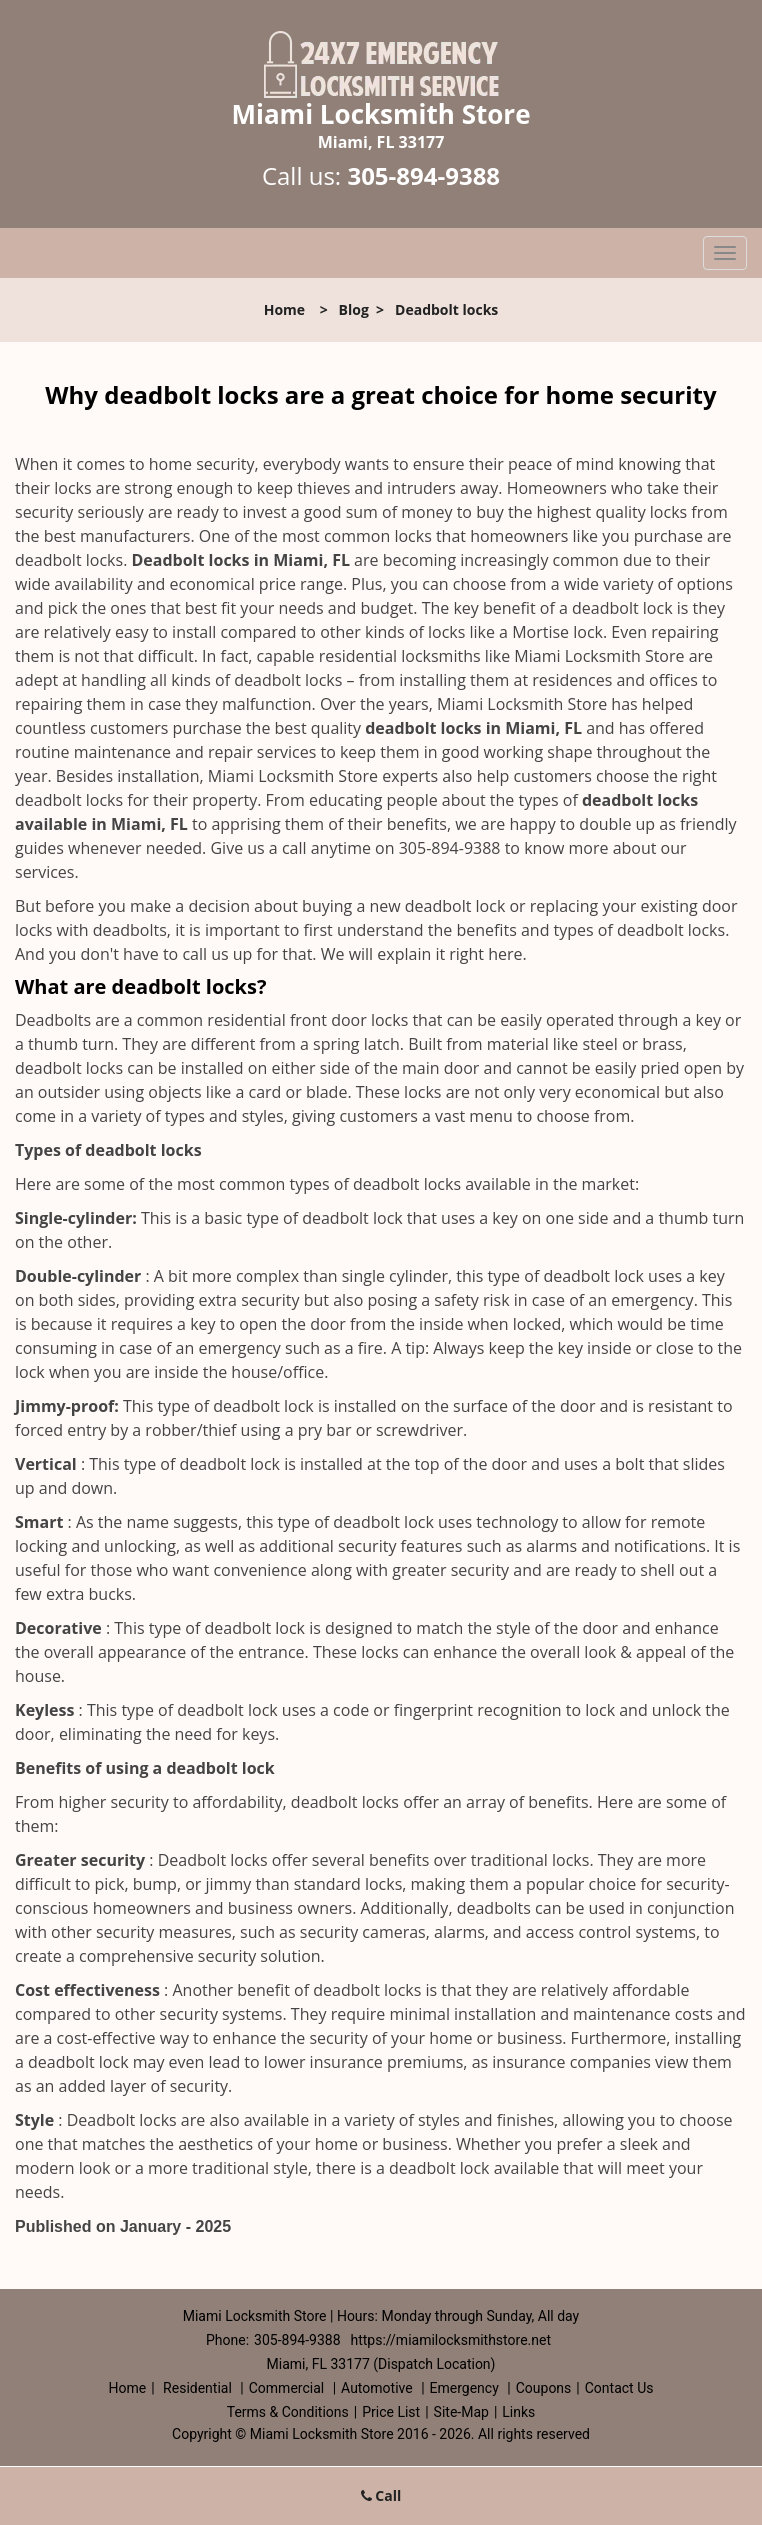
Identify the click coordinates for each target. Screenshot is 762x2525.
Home (284, 309)
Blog (354, 309)
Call (381, 2495)
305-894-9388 (423, 175)
